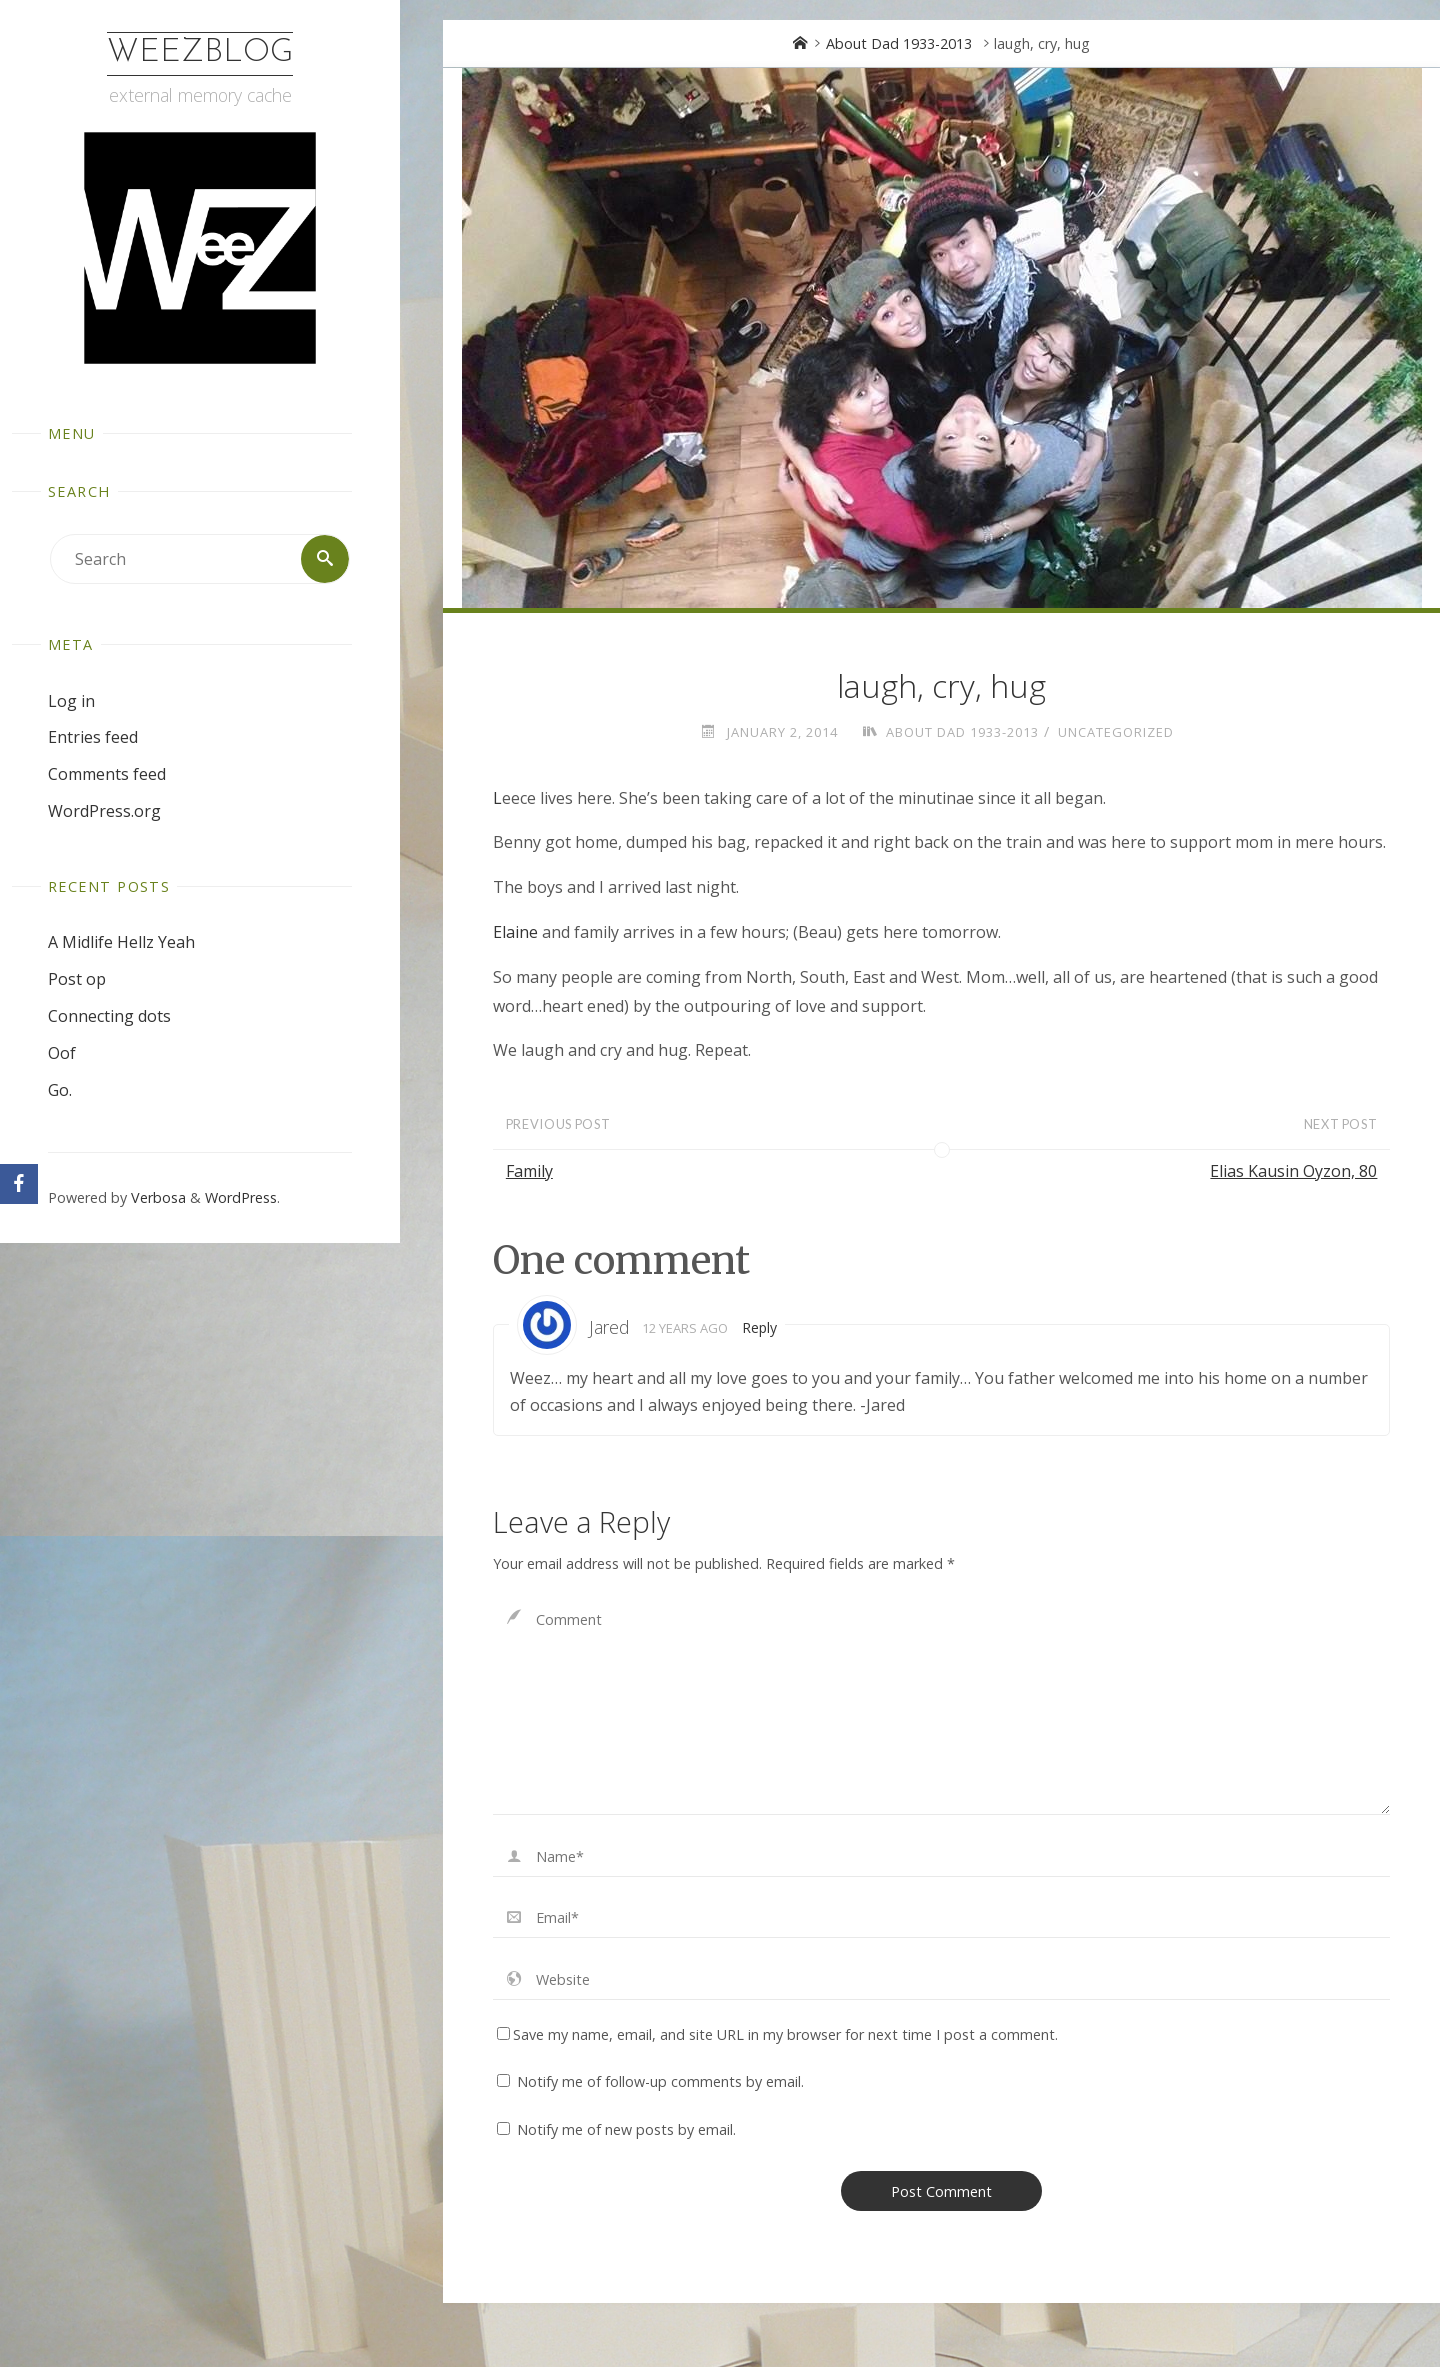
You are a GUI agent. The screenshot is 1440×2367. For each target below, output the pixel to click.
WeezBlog (200, 53)
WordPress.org (104, 811)
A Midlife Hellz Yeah (121, 943)
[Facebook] (19, 1184)
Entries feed (93, 737)
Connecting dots (109, 1016)
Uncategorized (1116, 732)
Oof (62, 1053)
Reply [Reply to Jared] (760, 1327)
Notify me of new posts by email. (626, 2129)
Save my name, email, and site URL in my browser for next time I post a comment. (777, 2034)
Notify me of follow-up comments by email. (660, 2081)
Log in (71, 701)
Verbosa (156, 1198)
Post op (77, 979)
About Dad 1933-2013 (899, 43)
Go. (60, 1090)
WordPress (241, 1198)
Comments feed (107, 774)
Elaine (515, 932)
